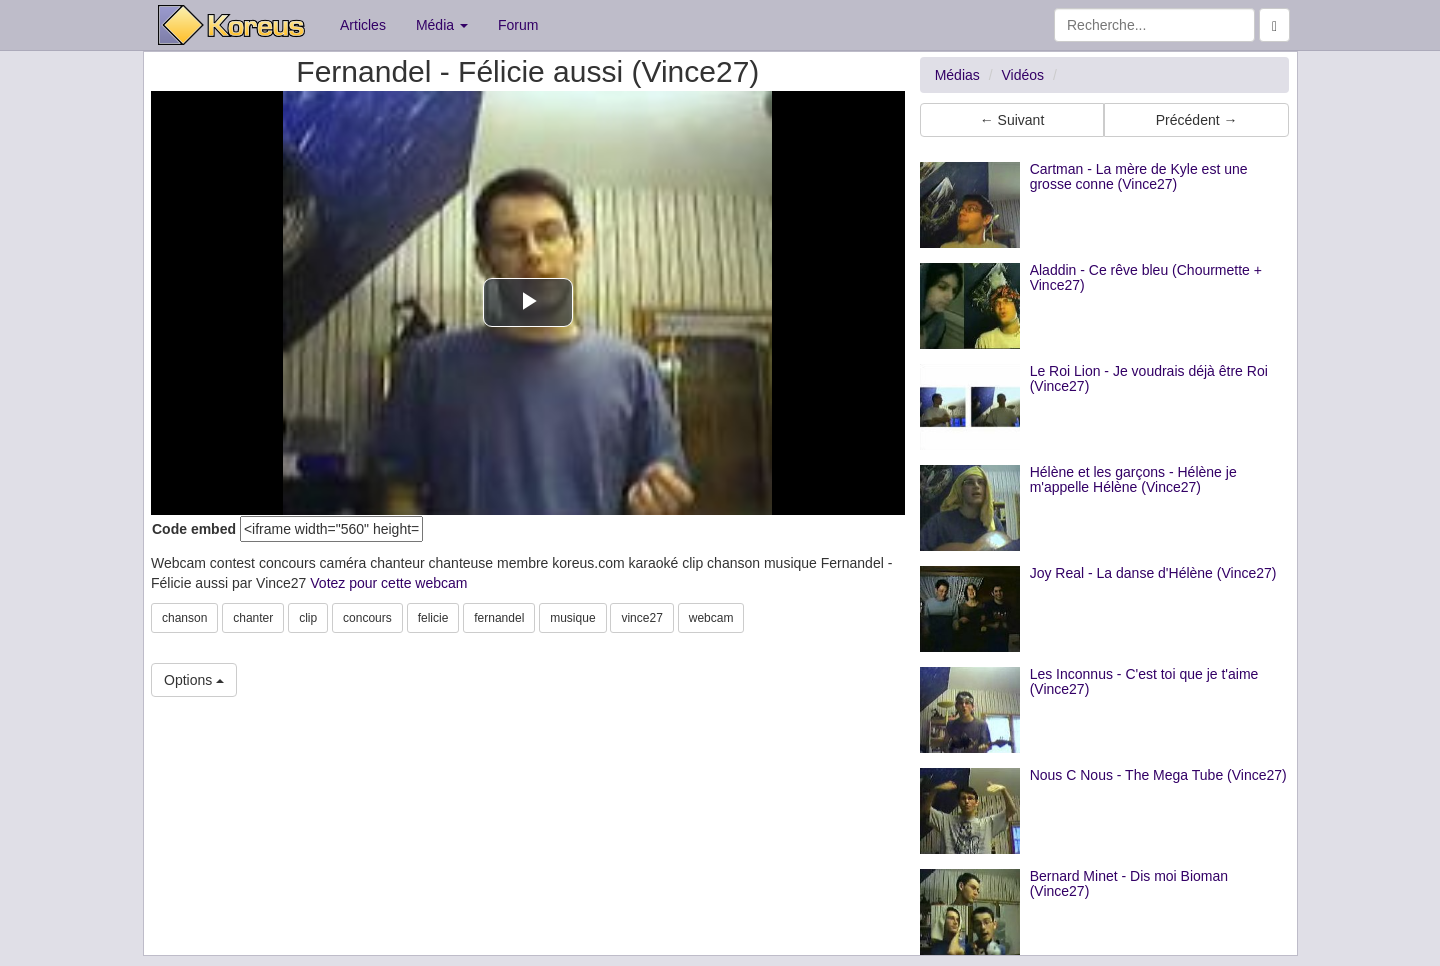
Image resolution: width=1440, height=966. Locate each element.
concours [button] (367, 618)
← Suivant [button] (1012, 120)
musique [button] (572, 618)
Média (442, 25)
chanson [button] (184, 618)
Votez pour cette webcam (388, 583)
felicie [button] (433, 618)
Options (194, 680)
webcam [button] (711, 618)
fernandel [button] (499, 618)
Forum (518, 25)
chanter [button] (253, 618)
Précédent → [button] (1197, 120)
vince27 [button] (641, 618)
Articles (363, 25)
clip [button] (308, 618)
